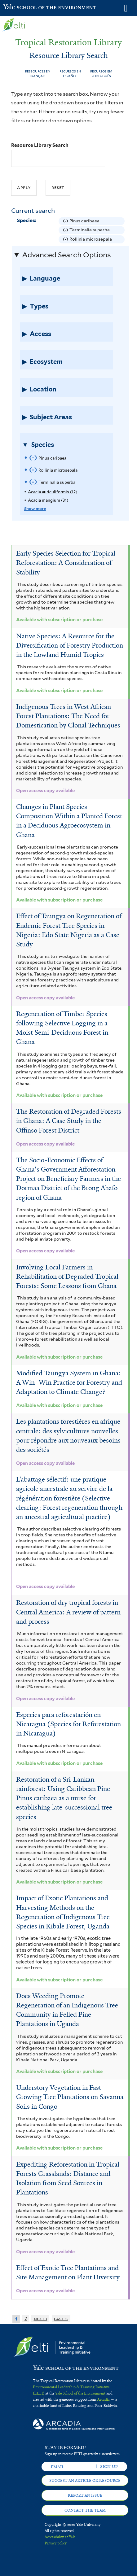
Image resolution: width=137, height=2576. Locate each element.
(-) (66, 221)
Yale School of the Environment (18, 7)
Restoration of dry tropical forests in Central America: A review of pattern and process (68, 1612)
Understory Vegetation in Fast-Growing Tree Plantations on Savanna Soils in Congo (69, 2097)
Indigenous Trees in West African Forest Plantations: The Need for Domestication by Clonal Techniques (68, 716)
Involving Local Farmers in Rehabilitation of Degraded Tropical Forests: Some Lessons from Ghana (67, 1276)
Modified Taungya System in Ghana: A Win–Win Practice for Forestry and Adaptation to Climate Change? (69, 1382)
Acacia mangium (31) (48, 500)
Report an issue (85, 2495)
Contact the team (85, 2510)
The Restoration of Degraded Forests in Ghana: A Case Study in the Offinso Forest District (68, 1120)
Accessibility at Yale (60, 2537)
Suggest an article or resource (85, 2480)
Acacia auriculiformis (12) (52, 492)
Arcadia (103, 2399)
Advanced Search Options (66, 255)
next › (40, 2318)
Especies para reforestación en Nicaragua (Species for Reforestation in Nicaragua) (68, 1724)
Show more (35, 508)
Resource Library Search (39, 145)
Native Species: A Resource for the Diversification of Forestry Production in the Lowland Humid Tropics (69, 645)
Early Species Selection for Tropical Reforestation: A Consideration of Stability (65, 562)
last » (61, 2318)
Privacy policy (56, 2543)
